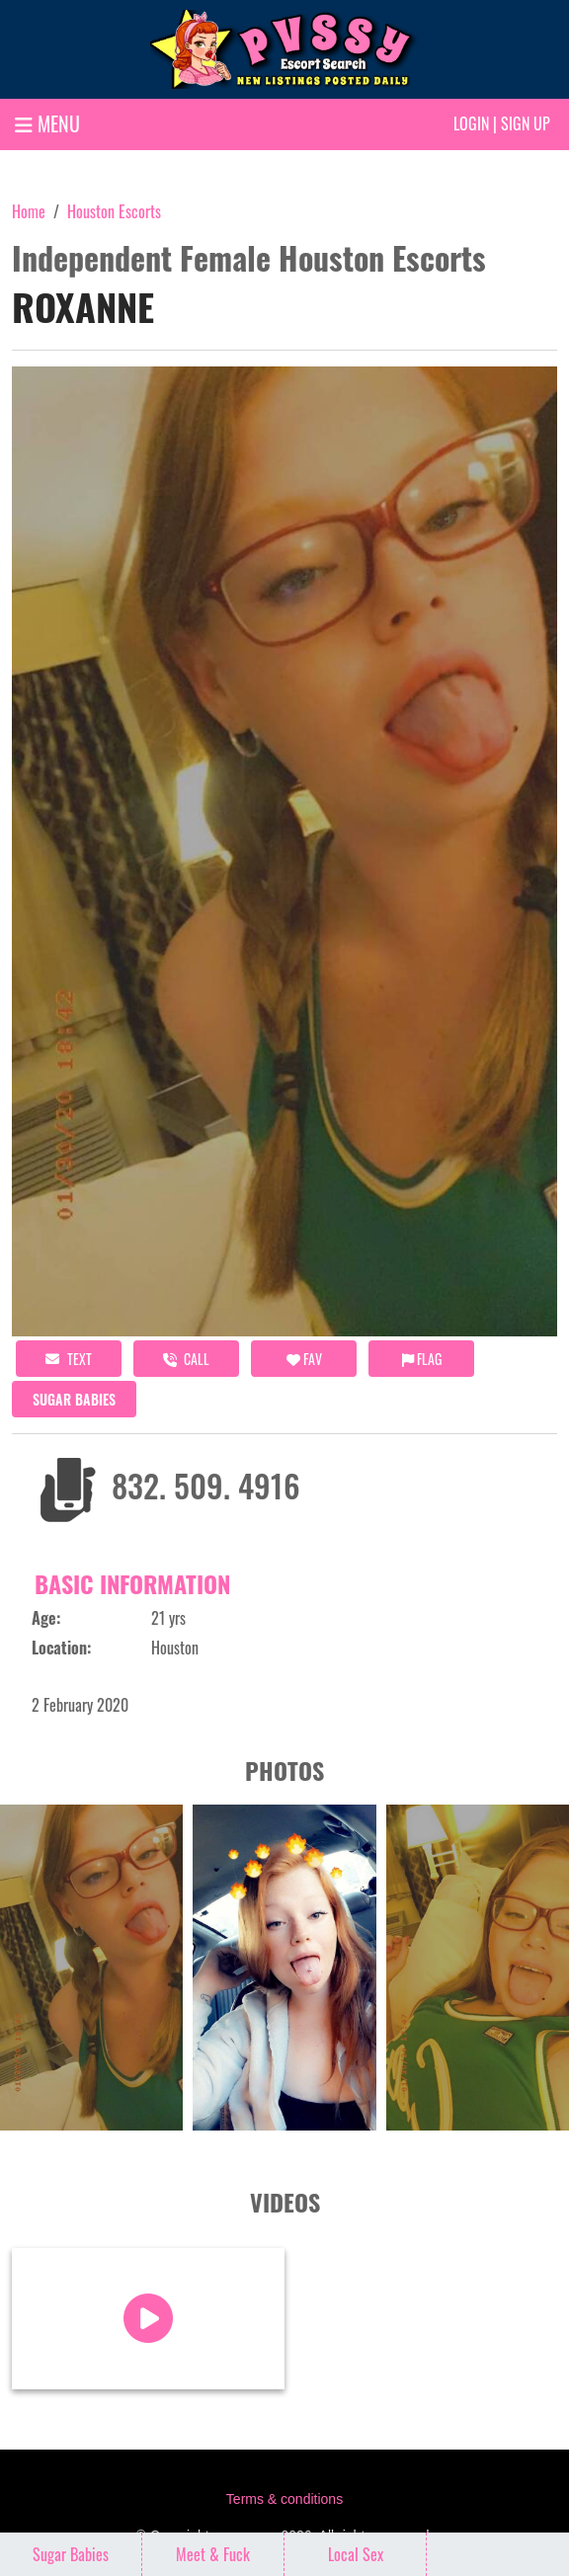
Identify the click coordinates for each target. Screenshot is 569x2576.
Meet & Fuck (213, 2554)
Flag (422, 1358)
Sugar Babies (74, 1399)
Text (68, 1358)
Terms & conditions (284, 2499)
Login (471, 123)
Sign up (525, 123)
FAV (304, 1358)
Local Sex (355, 2554)
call (186, 1358)
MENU (47, 123)
